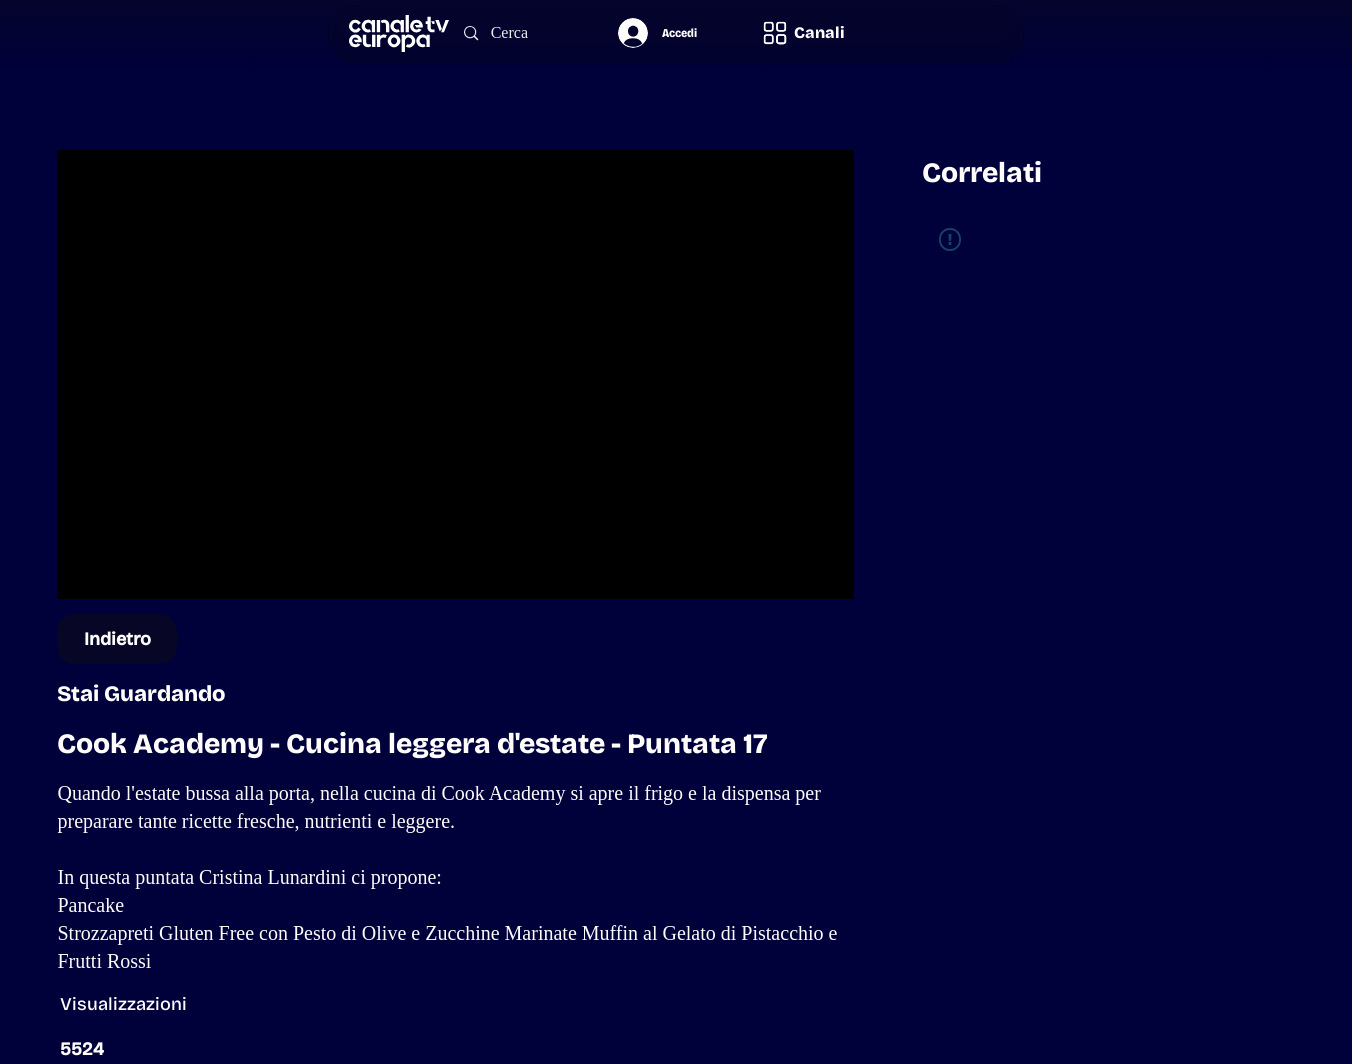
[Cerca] (521, 33)
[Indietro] (117, 639)
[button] (803, 33)
